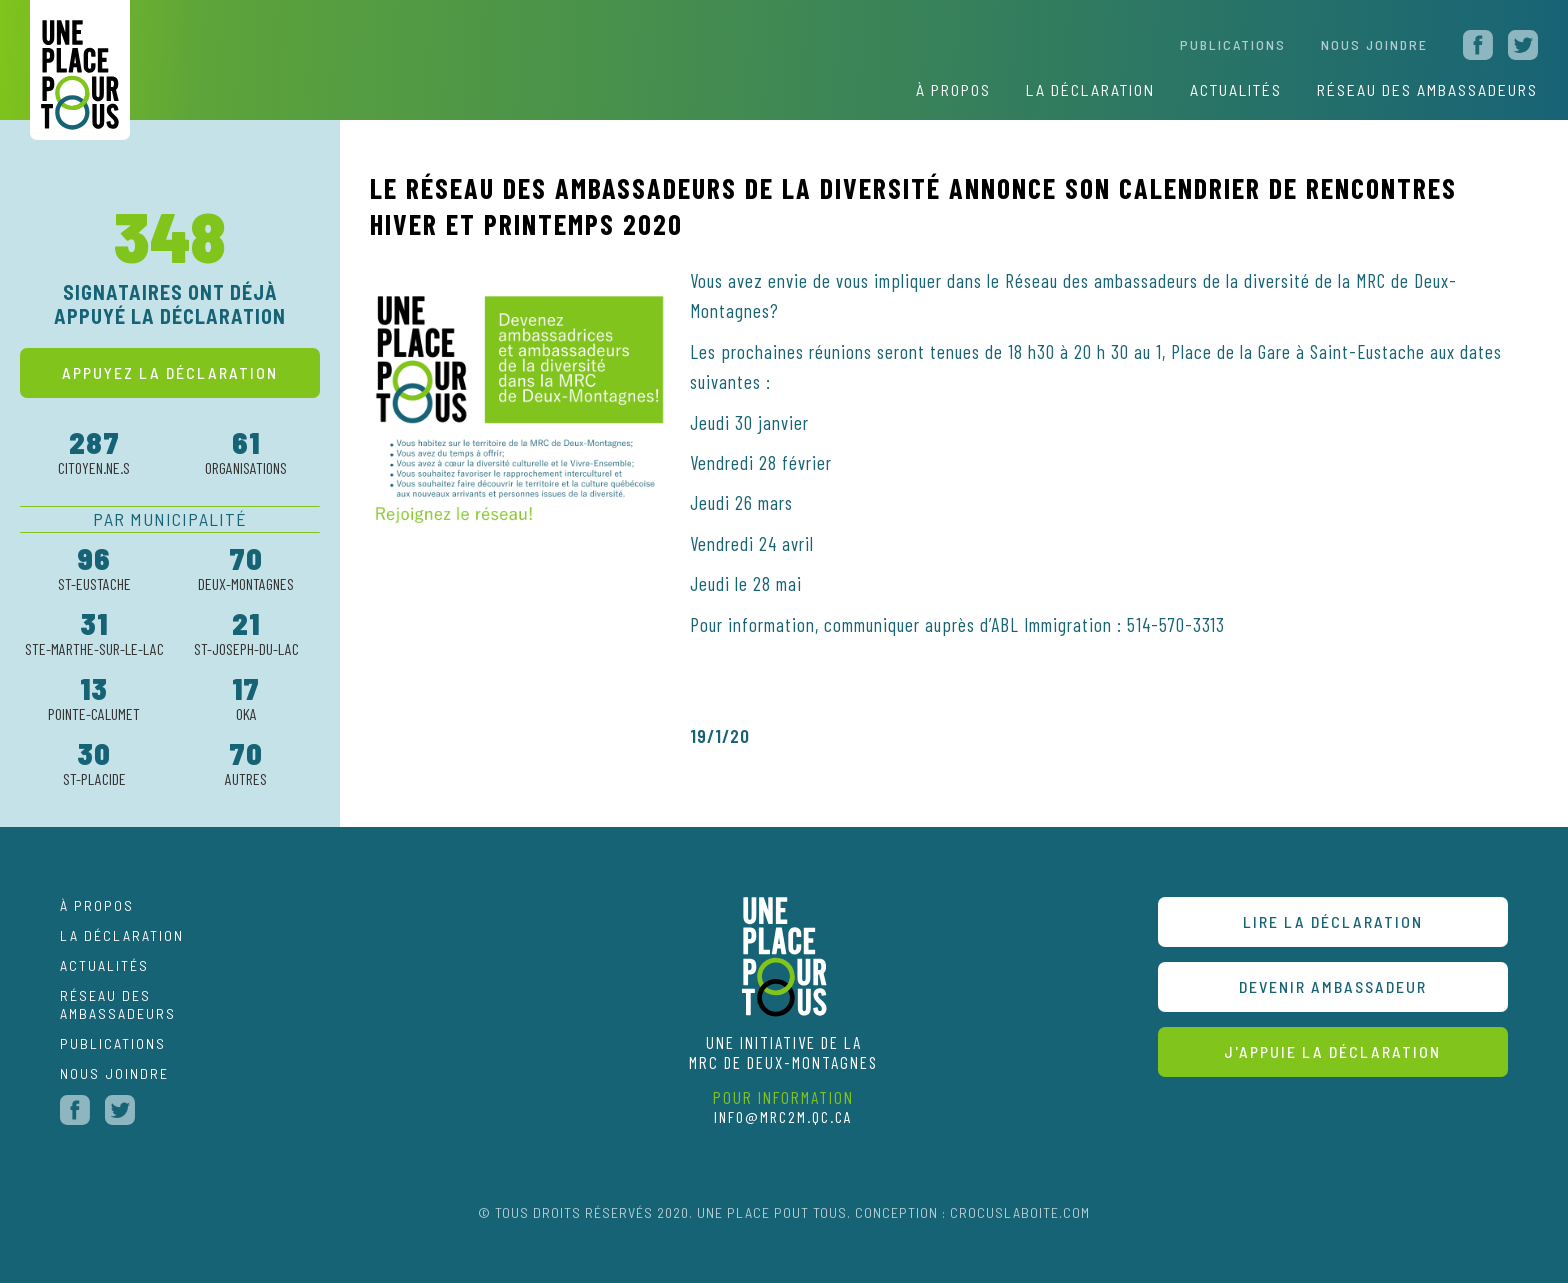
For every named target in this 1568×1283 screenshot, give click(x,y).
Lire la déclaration (1333, 921)
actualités (1236, 89)
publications (113, 1043)
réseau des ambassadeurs (1427, 89)
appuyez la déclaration (170, 372)
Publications (1233, 44)
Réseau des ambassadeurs (118, 1004)
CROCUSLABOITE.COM (1020, 1212)
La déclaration (1090, 89)
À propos (953, 89)
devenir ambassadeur (1333, 986)
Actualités (104, 965)
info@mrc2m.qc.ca (783, 1116)
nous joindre (1374, 44)
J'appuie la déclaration (1332, 1051)
